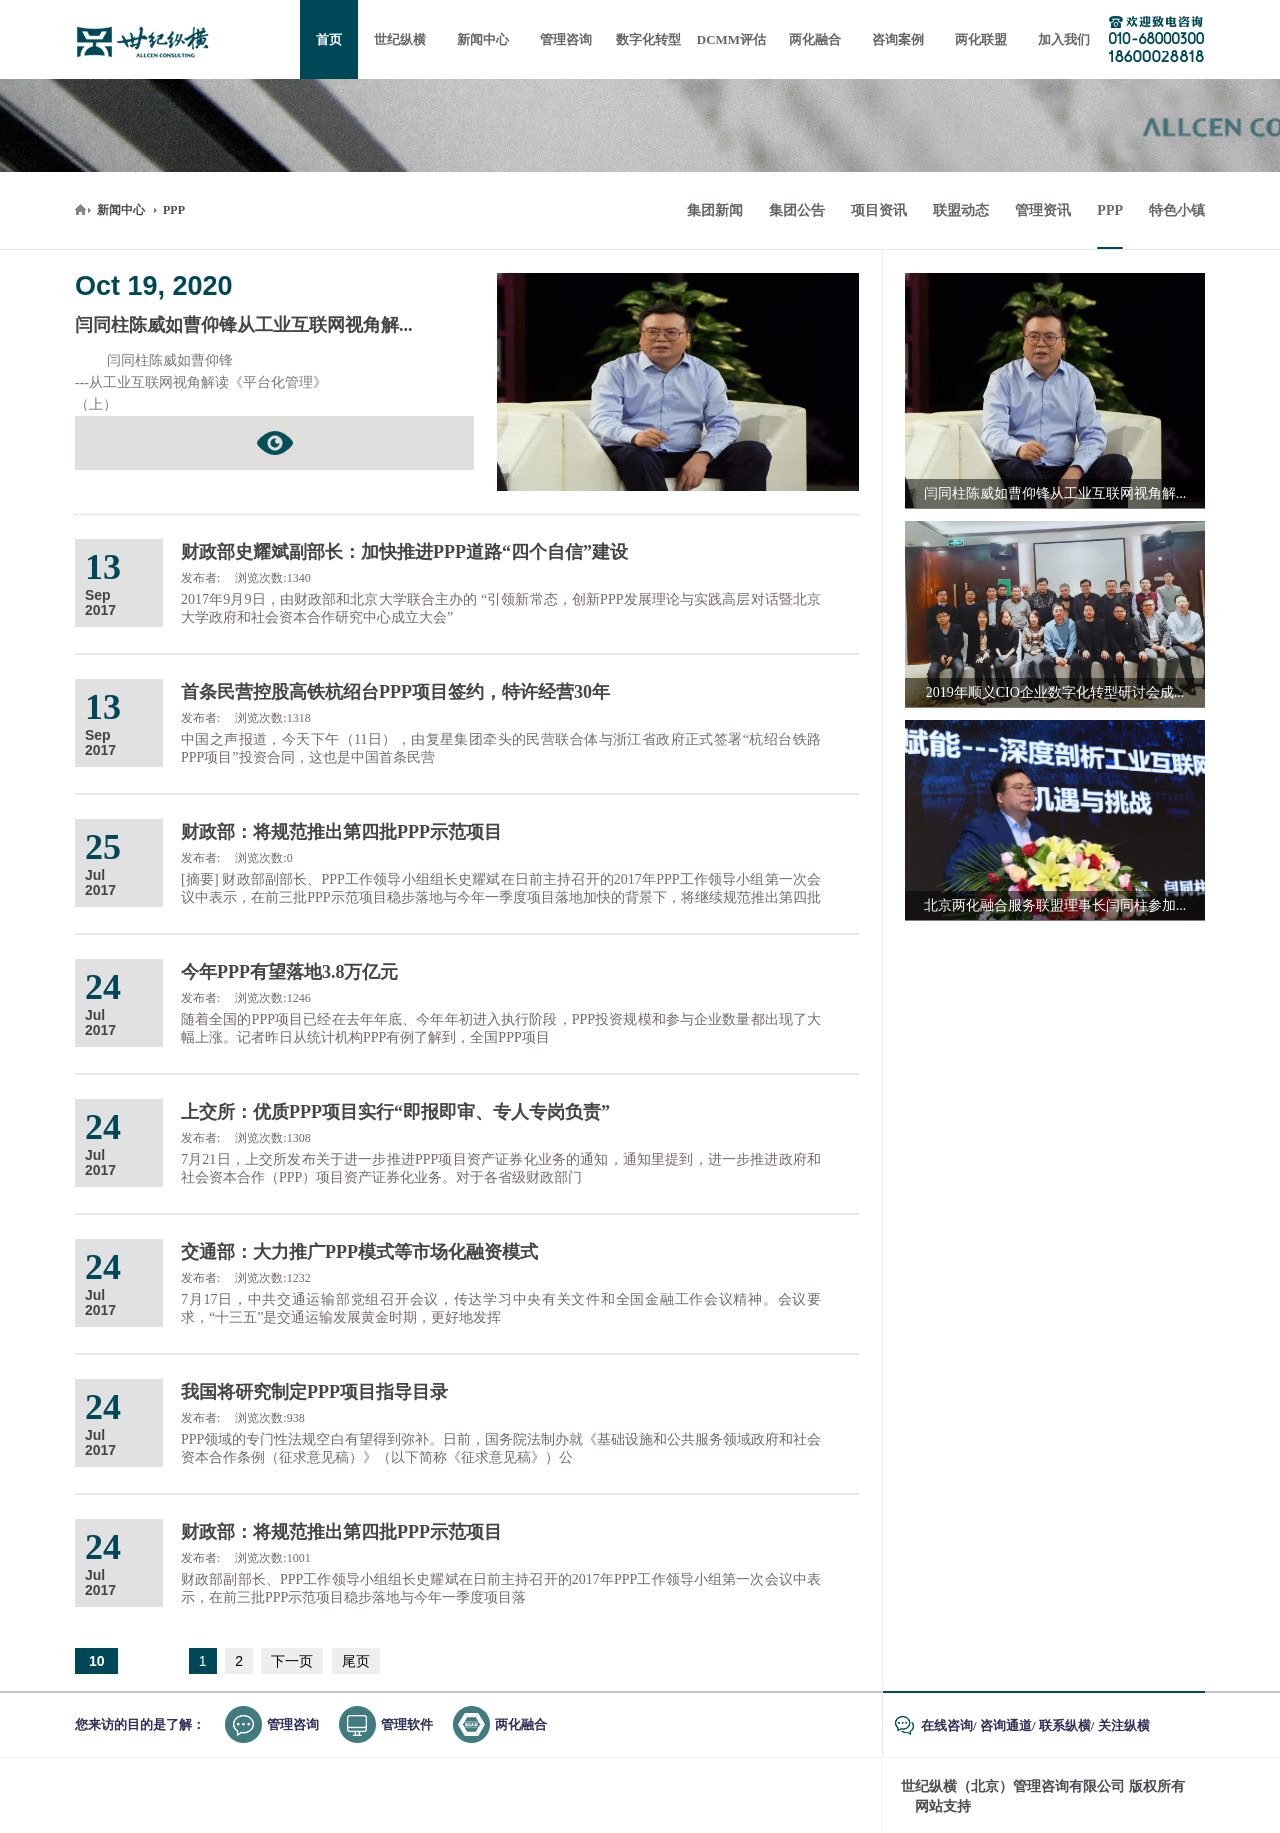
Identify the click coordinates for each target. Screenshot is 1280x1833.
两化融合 (521, 1724)
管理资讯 (1043, 210)
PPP (174, 210)
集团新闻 (715, 210)
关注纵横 (1124, 1725)
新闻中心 (121, 210)
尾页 (356, 1661)
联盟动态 (961, 210)
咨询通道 (1006, 1725)
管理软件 (407, 1724)
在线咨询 (947, 1725)
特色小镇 (1177, 210)
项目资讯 (879, 210)
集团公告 (797, 210)
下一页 (292, 1661)
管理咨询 (293, 1724)
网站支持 (943, 1806)
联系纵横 (1065, 1725)
